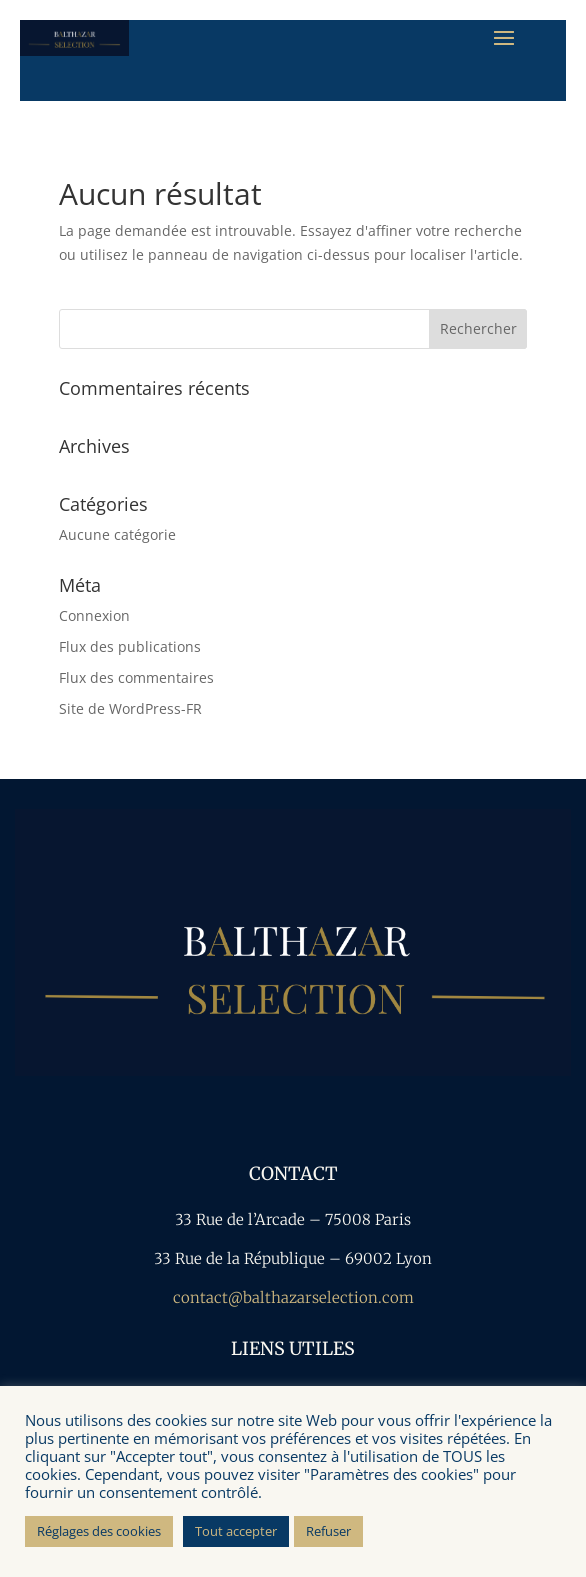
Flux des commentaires (136, 677)
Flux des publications (130, 646)
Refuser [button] (328, 1531)
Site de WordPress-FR (130, 708)
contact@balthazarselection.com (293, 1297)
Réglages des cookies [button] (99, 1531)
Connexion (94, 615)
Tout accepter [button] (236, 1531)
